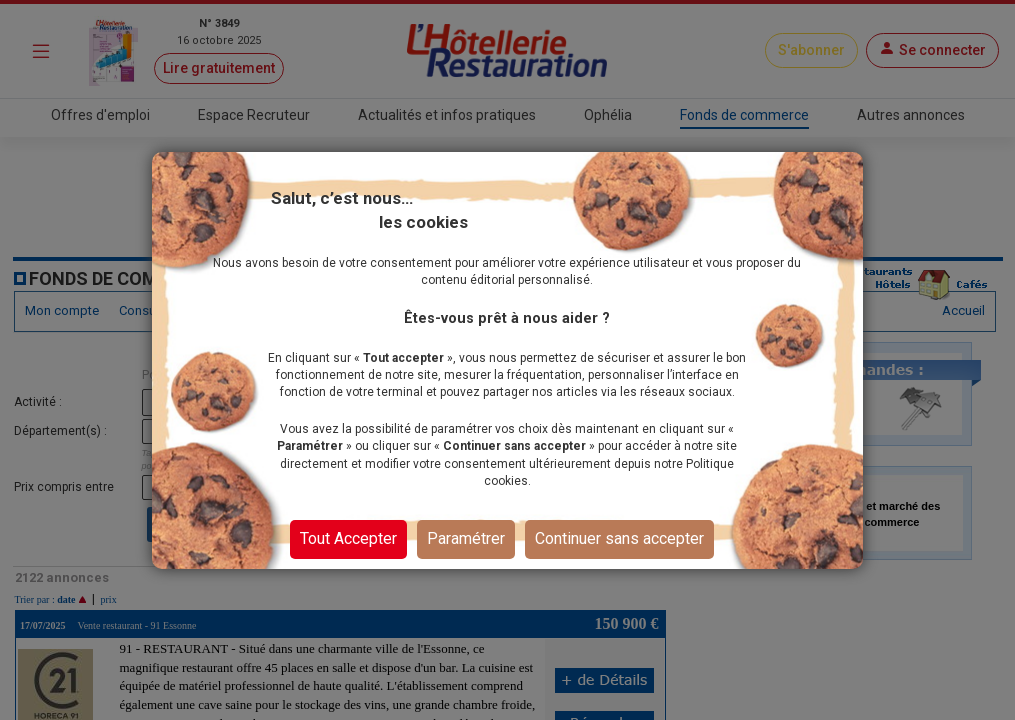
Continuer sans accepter (619, 538)
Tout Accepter (348, 538)
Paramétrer (466, 538)
